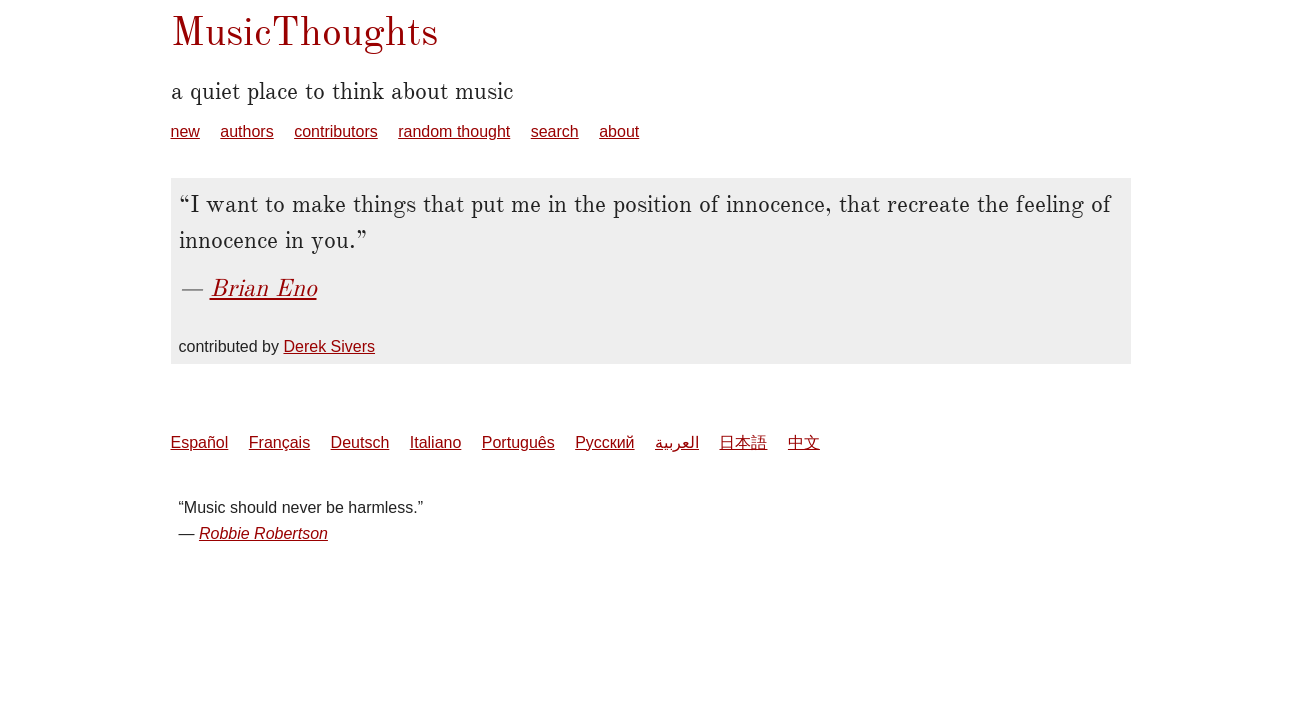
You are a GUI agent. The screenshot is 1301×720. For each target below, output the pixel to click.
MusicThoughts (304, 31)
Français (279, 442)
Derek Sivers (329, 346)
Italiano (436, 442)
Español (200, 442)
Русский (604, 442)
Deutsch (360, 442)
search (555, 131)
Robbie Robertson (263, 533)
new (185, 131)
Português (518, 442)
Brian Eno (263, 288)
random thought (454, 131)
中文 (804, 442)
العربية (677, 442)
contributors (336, 131)
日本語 (743, 442)
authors (246, 131)
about (619, 131)
